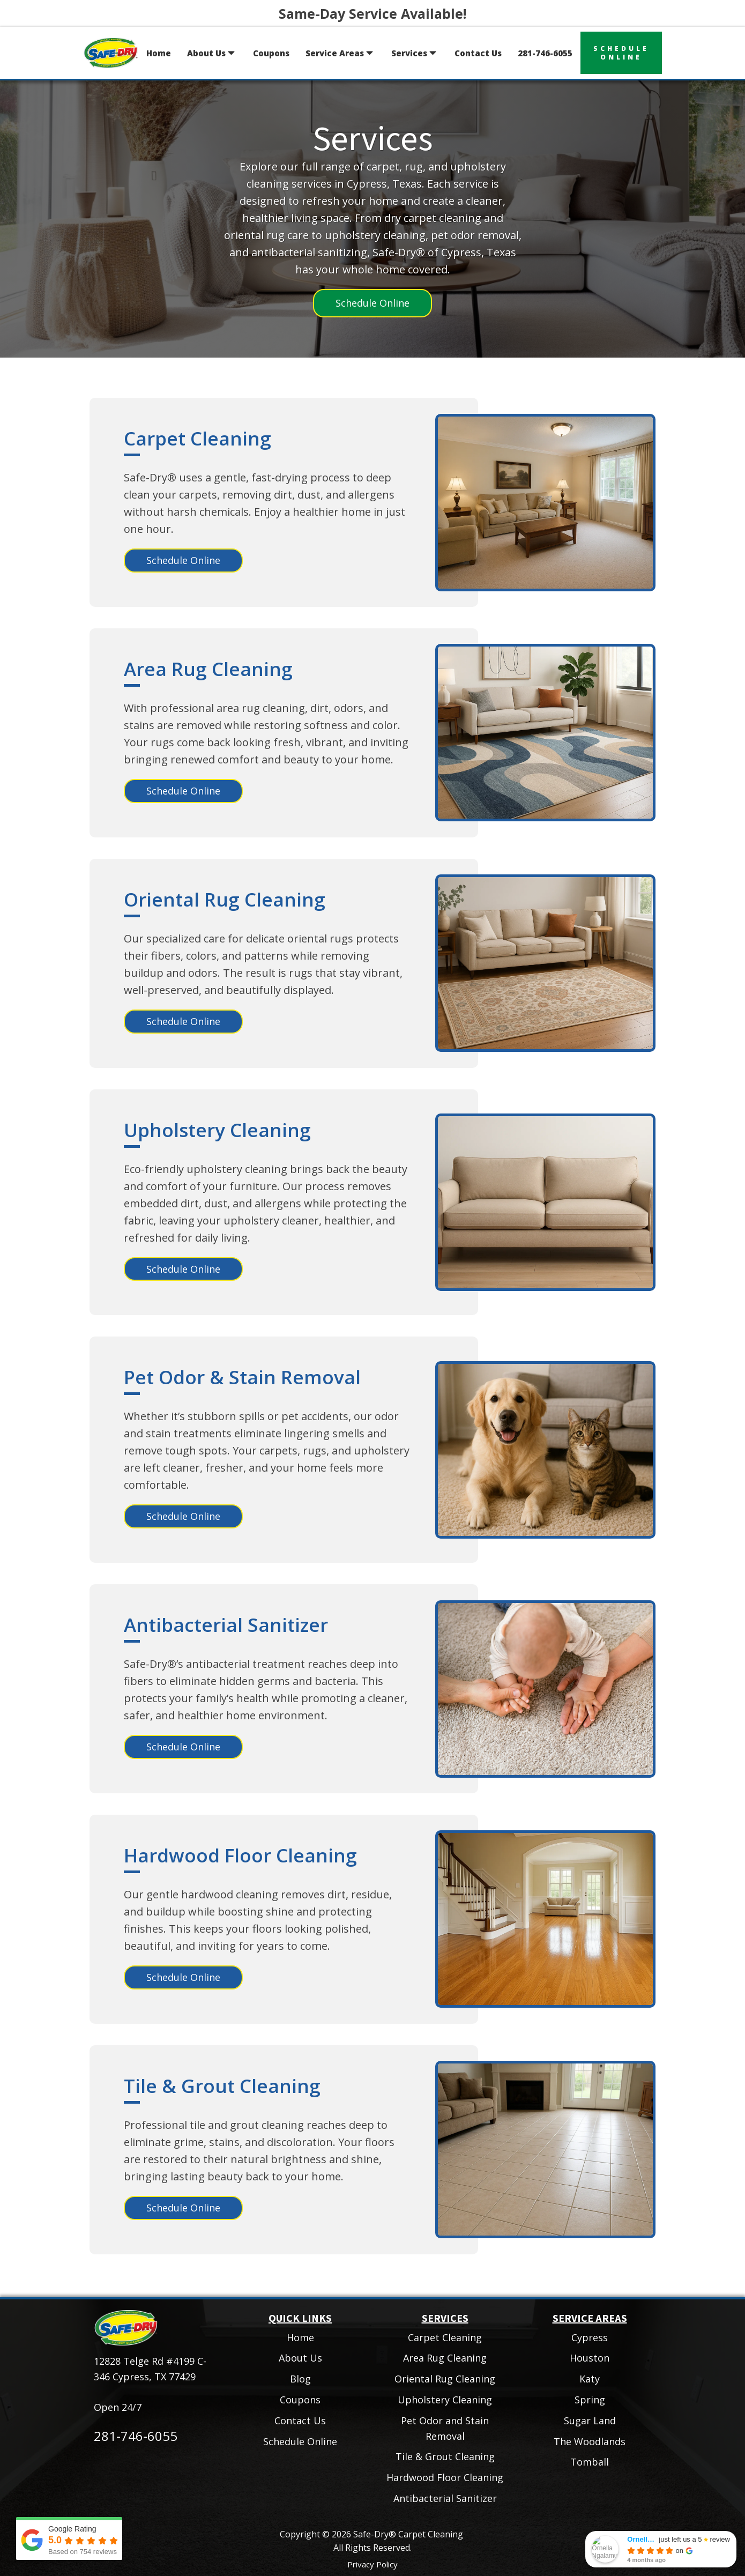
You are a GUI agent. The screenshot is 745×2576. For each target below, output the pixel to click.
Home (158, 53)
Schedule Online (372, 302)
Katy (589, 2378)
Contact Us (478, 53)
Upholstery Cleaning (217, 1129)
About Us (212, 52)
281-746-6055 (545, 53)
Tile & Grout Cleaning (222, 2085)
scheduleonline (621, 52)
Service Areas (340, 52)
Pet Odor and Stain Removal (445, 2428)
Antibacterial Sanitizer (226, 1624)
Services (414, 52)
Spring (590, 2399)
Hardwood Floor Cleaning (240, 1855)
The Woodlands (589, 2441)
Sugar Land (590, 2420)
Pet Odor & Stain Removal (242, 1377)
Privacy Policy (372, 2564)
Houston (589, 2357)
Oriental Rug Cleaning (224, 899)
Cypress (589, 2337)
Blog (300, 2378)
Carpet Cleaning (197, 438)
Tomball (589, 2461)
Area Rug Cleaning (208, 668)
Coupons (271, 53)
